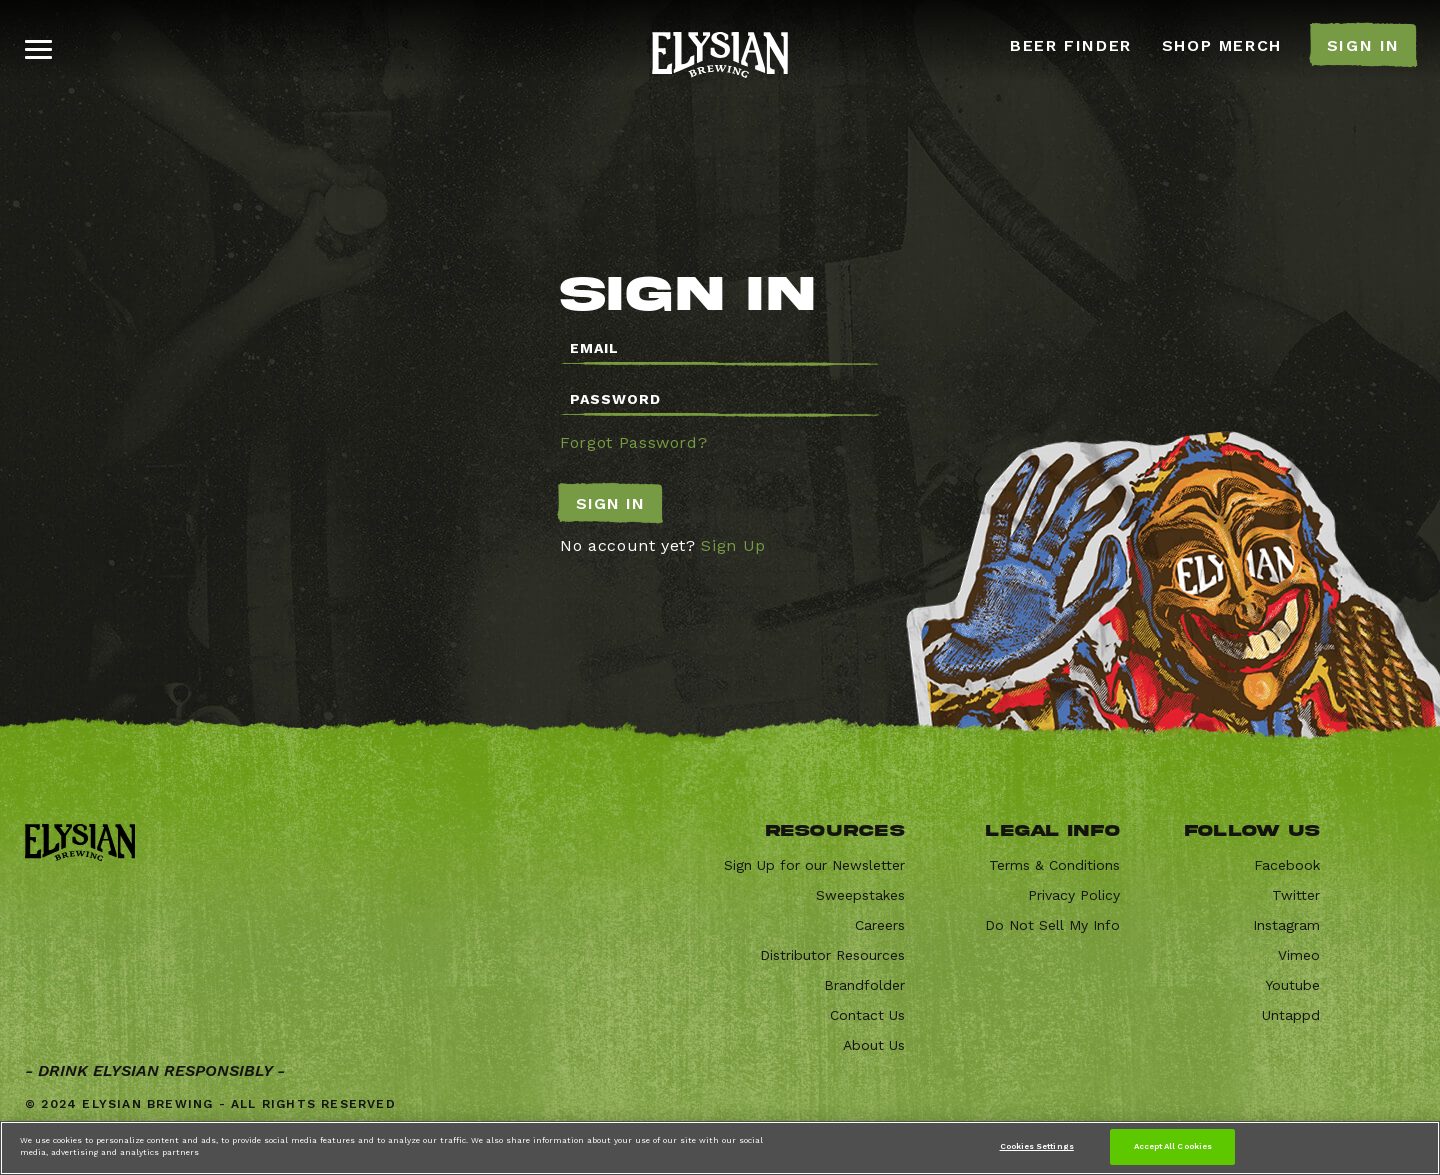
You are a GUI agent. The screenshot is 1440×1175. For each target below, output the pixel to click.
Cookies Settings (1037, 1146)
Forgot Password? (633, 442)
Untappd (1291, 1015)
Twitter (1296, 895)
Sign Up (733, 545)
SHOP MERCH (1222, 45)
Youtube (1292, 985)
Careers (880, 925)
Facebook (1287, 865)
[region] (720, 1148)
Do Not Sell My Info (1052, 925)
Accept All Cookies (1173, 1146)
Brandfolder (864, 985)
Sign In (610, 503)
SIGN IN (1363, 45)
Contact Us (867, 1015)
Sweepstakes (860, 895)
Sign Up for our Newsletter (814, 865)
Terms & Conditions (1054, 865)
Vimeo (1299, 955)
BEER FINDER (1071, 45)
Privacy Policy (1074, 895)
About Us (874, 1045)
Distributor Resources (832, 955)
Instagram (1286, 925)
